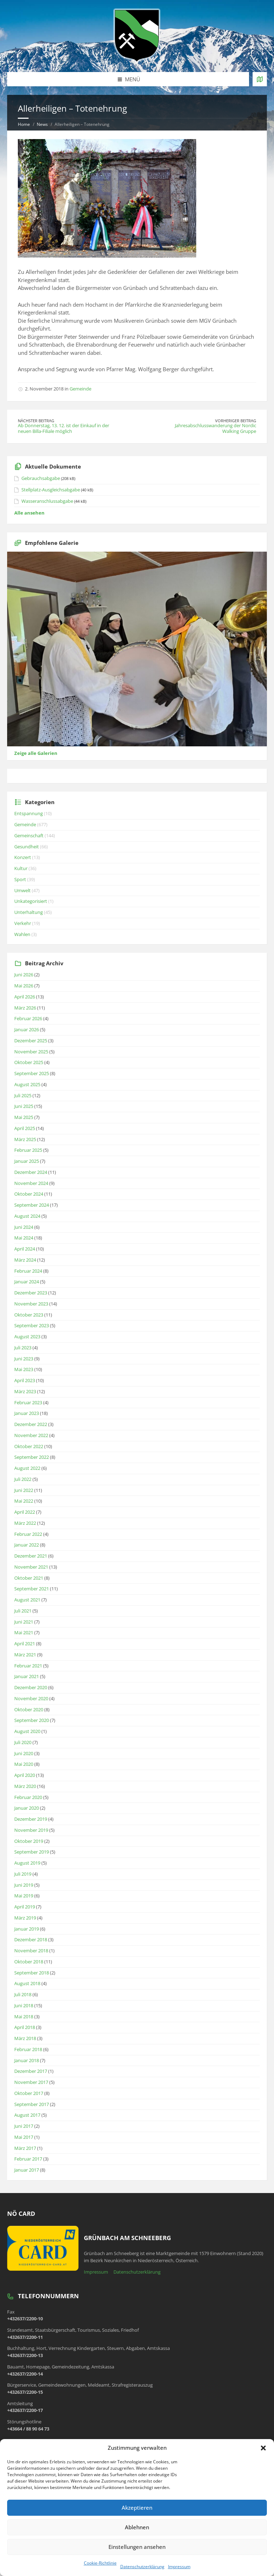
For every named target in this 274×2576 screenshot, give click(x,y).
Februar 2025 (28, 1150)
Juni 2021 (23, 1622)
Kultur (20, 868)
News (42, 124)
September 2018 (31, 1972)
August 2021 (27, 1599)
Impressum (179, 2567)
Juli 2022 (22, 1479)
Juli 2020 (22, 1742)
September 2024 (31, 1205)
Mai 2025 (23, 1117)
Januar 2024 (26, 1281)
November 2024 (31, 1183)
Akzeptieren (137, 2507)
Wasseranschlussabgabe (47, 501)
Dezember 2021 (30, 1556)
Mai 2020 (23, 1764)
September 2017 (31, 2104)
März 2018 (25, 2038)
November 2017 (31, 2082)
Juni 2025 (23, 1106)
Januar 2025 (26, 1161)
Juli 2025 (22, 1095)
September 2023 (31, 1325)
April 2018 (24, 2027)
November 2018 (31, 1950)
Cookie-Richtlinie (100, 2563)
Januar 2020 (26, 1808)
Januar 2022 (26, 1545)
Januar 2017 (26, 2170)
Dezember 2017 (30, 2071)
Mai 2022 (23, 1501)
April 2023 (24, 1380)
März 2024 (25, 1260)
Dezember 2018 (30, 1939)
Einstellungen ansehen (137, 2546)
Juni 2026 (23, 974)
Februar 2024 (28, 1271)
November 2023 (31, 1303)
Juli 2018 (22, 1994)
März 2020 (25, 1786)
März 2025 (25, 1139)
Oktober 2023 (28, 1315)
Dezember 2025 (30, 1040)
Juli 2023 (22, 1347)
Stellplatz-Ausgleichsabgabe (50, 489)
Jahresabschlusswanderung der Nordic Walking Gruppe (215, 428)
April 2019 (24, 1906)
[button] (263, 2448)
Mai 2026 (23, 985)
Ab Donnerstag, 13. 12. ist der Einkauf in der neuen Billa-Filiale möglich (63, 428)
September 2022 (31, 1457)
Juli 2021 (22, 1611)
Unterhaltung (28, 912)
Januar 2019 (26, 1929)
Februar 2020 (28, 1797)
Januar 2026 (26, 1029)
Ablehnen (137, 2527)
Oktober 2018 (28, 1961)
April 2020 (24, 1775)
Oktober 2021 (28, 1578)
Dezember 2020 (30, 1687)
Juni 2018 (23, 2005)
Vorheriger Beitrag (235, 420)
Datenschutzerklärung (142, 2567)
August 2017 (27, 2115)
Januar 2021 (26, 1676)
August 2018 (27, 1983)
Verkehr (22, 923)
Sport (20, 879)
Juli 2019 (22, 1874)
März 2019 (25, 1918)
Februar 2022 (28, 1534)
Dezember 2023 (30, 1292)
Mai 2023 (23, 1369)
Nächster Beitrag (36, 420)
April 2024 (24, 1249)
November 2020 (31, 1698)
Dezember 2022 (30, 1424)
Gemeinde (80, 388)
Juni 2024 (23, 1227)
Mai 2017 (23, 2137)
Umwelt (22, 890)
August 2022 (27, 1468)
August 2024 (27, 1216)
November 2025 (31, 1051)
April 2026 (24, 996)
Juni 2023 (23, 1358)
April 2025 (24, 1128)
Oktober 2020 (28, 1709)
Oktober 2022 (28, 1446)
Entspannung (28, 813)
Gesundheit (26, 846)
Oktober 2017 (28, 2093)
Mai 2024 (23, 1238)
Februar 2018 (28, 2049)
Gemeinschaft (29, 835)
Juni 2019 (23, 1885)
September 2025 (31, 1073)
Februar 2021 (28, 1665)
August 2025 (27, 1084)
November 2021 (31, 1567)
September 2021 (31, 1588)
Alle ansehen (29, 513)
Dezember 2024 (30, 1172)
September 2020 (31, 1720)
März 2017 (25, 2148)
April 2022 (24, 1512)
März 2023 (25, 1391)
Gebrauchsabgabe (40, 478)
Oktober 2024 (28, 1194)
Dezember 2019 (30, 1819)
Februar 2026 (28, 1018)
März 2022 (25, 1523)
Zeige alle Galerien (35, 753)
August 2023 (27, 1336)
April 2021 (24, 1643)
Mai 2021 (23, 1632)
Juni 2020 (23, 1753)
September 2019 (31, 1852)
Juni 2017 (23, 2126)
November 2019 (31, 1830)
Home (24, 124)
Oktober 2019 (28, 1841)
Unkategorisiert (30, 901)
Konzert (22, 857)
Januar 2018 (26, 2060)
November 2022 (31, 1435)
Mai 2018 (23, 2016)
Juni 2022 (23, 1490)
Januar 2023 (26, 1413)
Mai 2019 (23, 1895)
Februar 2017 (28, 2159)
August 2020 (27, 1731)
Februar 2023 (28, 1402)
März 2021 (25, 1654)
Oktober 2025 (28, 1062)
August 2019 (27, 1863)
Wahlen (22, 934)
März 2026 (25, 1008)
